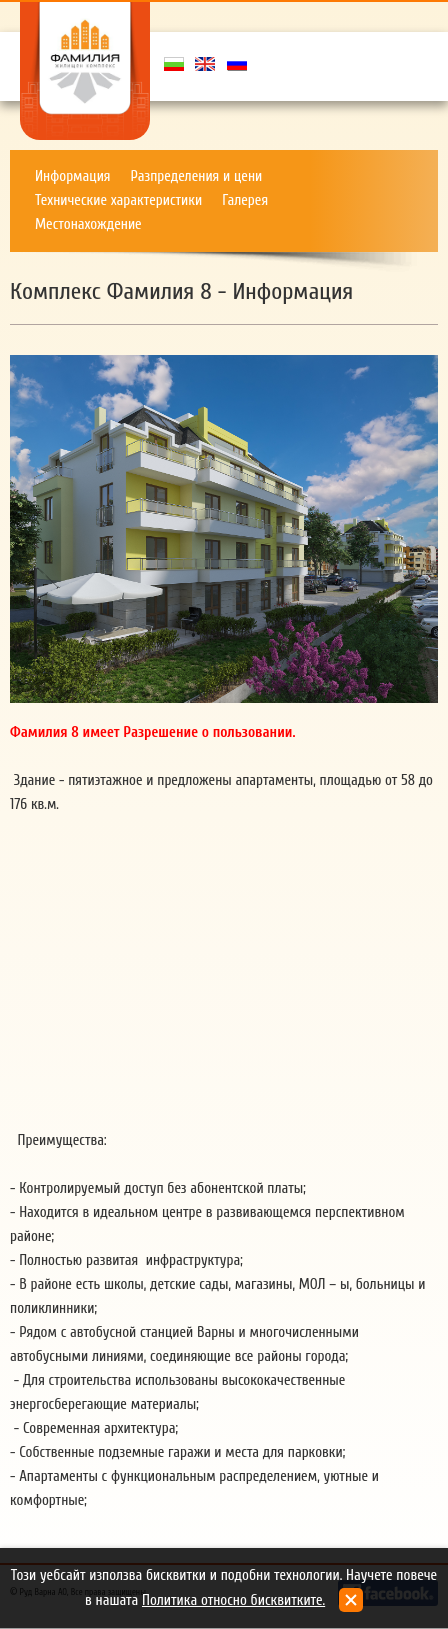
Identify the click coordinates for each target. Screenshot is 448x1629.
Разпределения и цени (197, 176)
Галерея (245, 200)
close (351, 1600)
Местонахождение (88, 224)
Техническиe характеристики (118, 200)
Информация (73, 176)
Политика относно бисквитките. (233, 1600)
